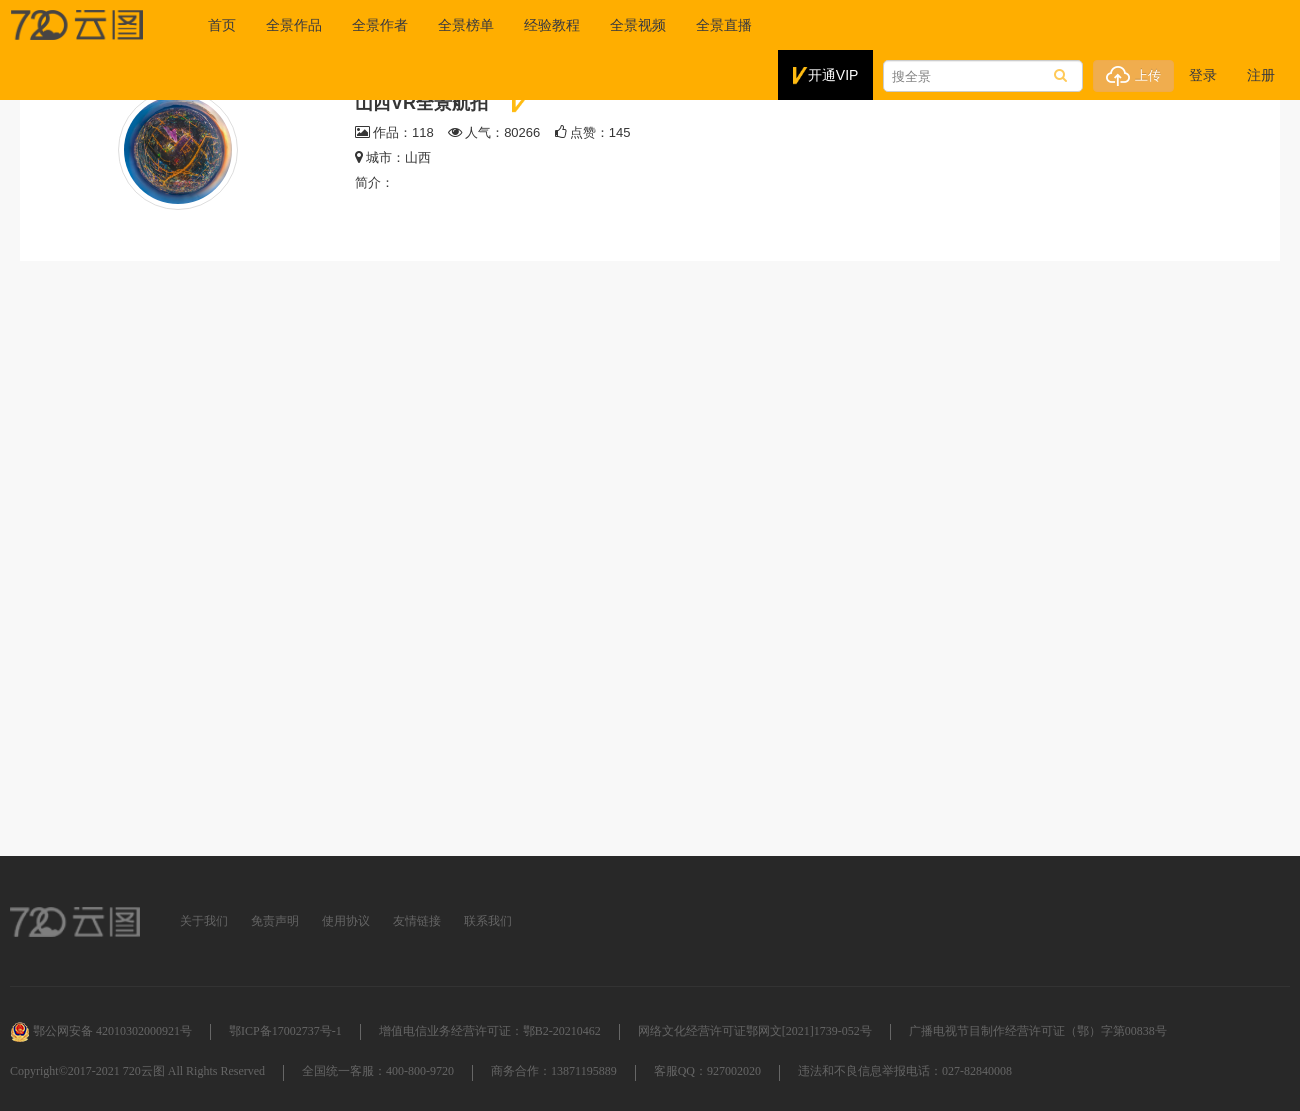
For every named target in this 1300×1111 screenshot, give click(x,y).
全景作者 (379, 25)
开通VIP (826, 76)
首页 (221, 25)
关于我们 (204, 921)
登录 (1203, 75)
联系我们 (488, 921)
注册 (1261, 75)
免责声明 (275, 921)
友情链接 (417, 921)
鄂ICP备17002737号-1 (285, 1031)
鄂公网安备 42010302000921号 (101, 1031)
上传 (1133, 76)
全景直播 (723, 25)
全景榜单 (465, 25)
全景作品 (293, 25)
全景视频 (637, 25)
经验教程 (551, 25)
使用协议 (346, 921)
